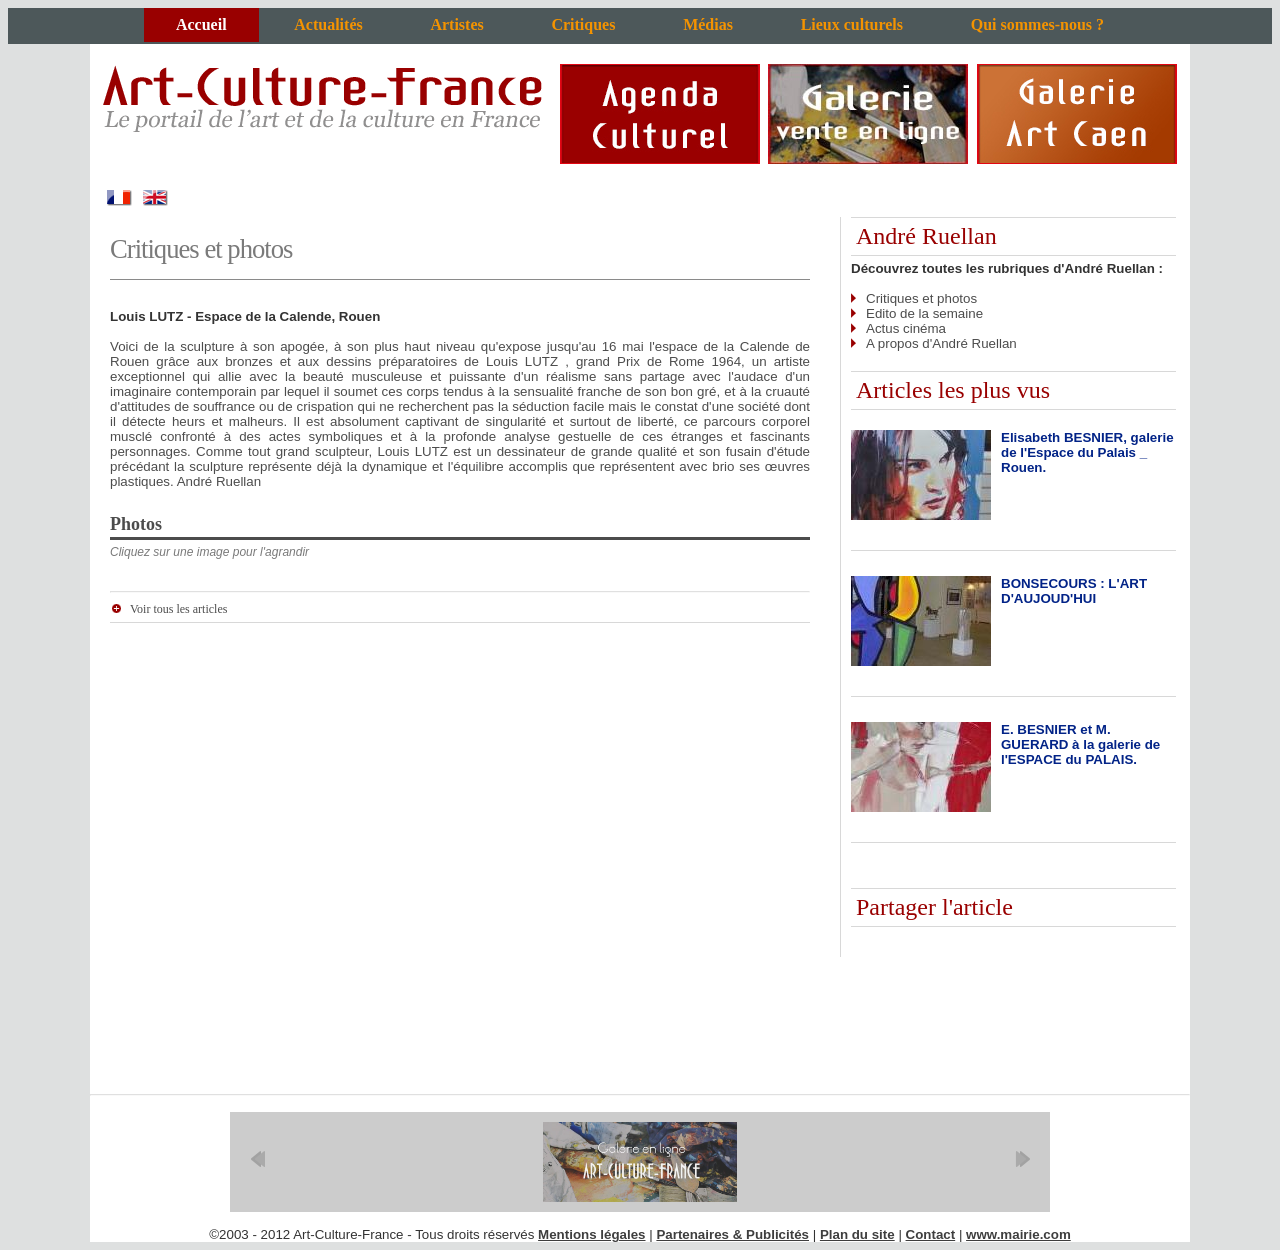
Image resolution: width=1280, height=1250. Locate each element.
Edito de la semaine (924, 313)
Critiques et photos (921, 298)
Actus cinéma (906, 328)
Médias (708, 24)
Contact (931, 1234)
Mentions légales (591, 1234)
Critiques (583, 24)
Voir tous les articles (178, 609)
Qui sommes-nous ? (1037, 24)
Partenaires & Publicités (732, 1234)
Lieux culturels (852, 24)
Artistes (456, 24)
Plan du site (857, 1234)
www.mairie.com (1018, 1234)
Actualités (328, 24)
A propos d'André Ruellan (941, 343)
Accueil (201, 24)
